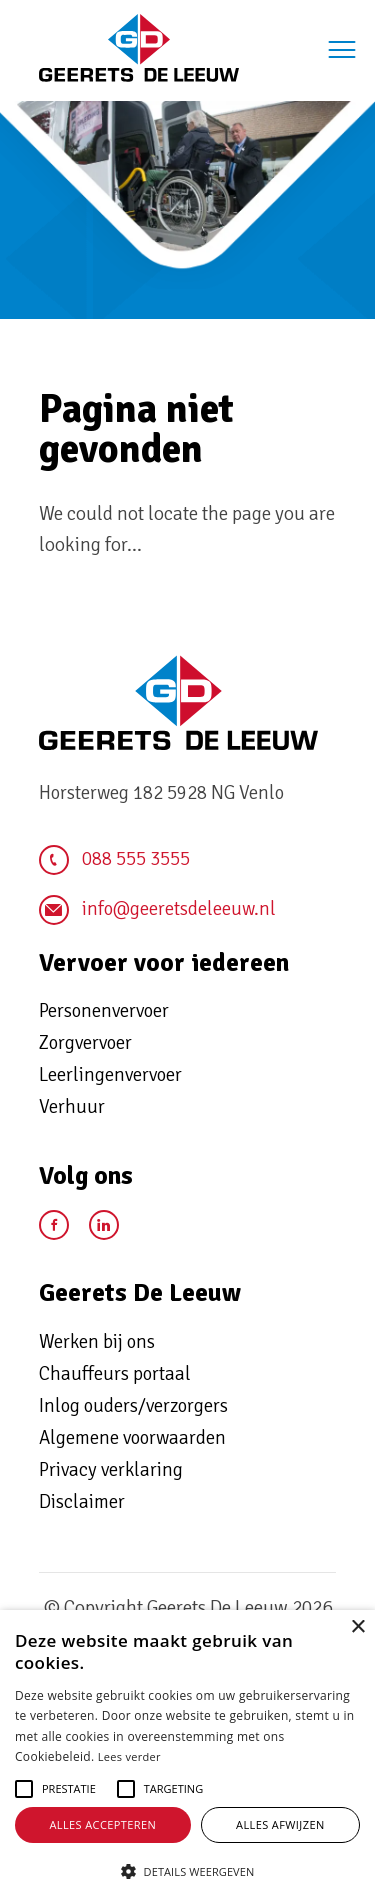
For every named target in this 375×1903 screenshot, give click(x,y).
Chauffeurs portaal (115, 1374)
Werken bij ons (97, 1342)
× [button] (357, 1627)
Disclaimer (82, 1502)
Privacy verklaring (111, 1470)
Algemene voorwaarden (132, 1438)
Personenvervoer (104, 1011)
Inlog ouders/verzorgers (133, 1406)
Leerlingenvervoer (110, 1075)
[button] (69, 1789)
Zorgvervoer (85, 1043)
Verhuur (72, 1107)
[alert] (187, 1756)
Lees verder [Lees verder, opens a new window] (129, 1756)
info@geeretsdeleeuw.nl (157, 910)
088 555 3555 (114, 860)
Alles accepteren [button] (102, 1824)
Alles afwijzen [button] (280, 1824)
